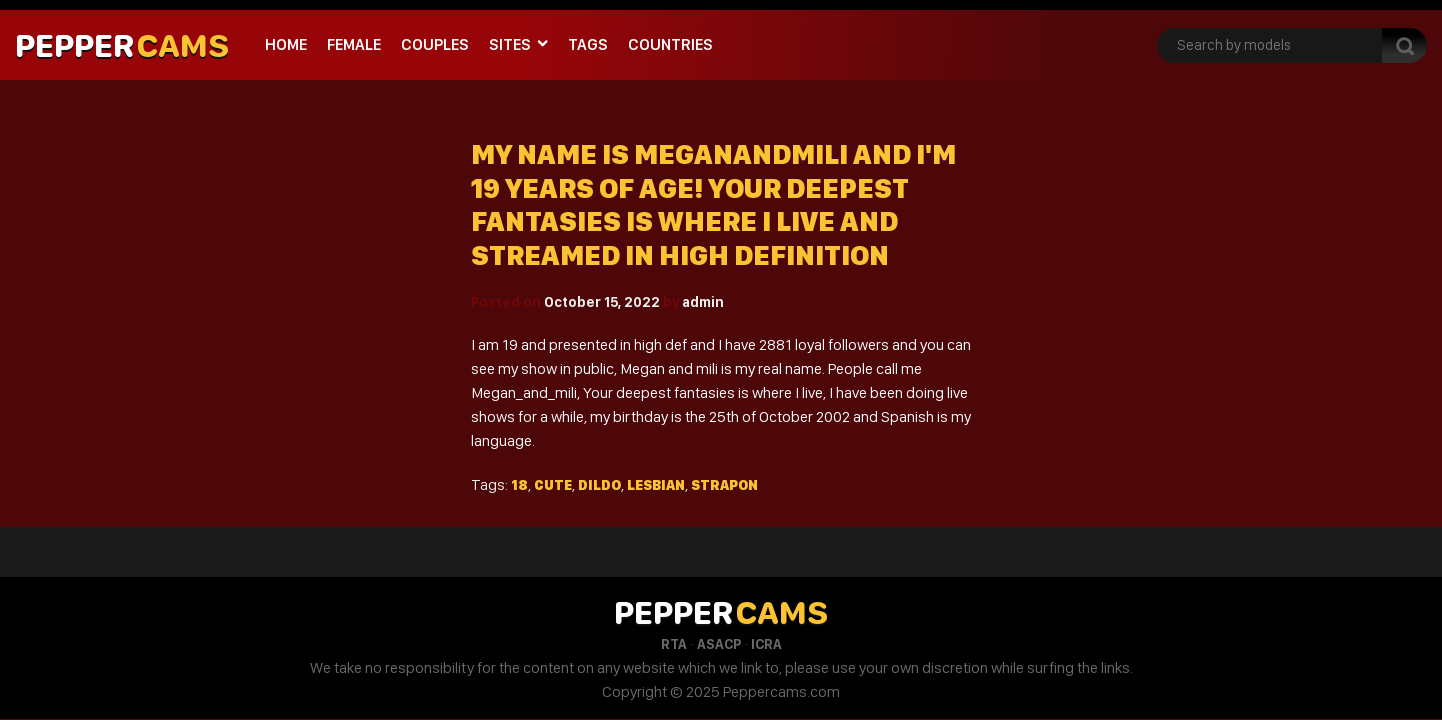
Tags (588, 44)
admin (703, 302)
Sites (510, 44)
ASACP (719, 644)
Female (354, 44)
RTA (674, 644)
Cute (553, 485)
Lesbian (656, 485)
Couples (435, 44)
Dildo (599, 485)
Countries (670, 44)
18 (519, 485)
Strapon (724, 485)
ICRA (766, 644)
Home (286, 44)
